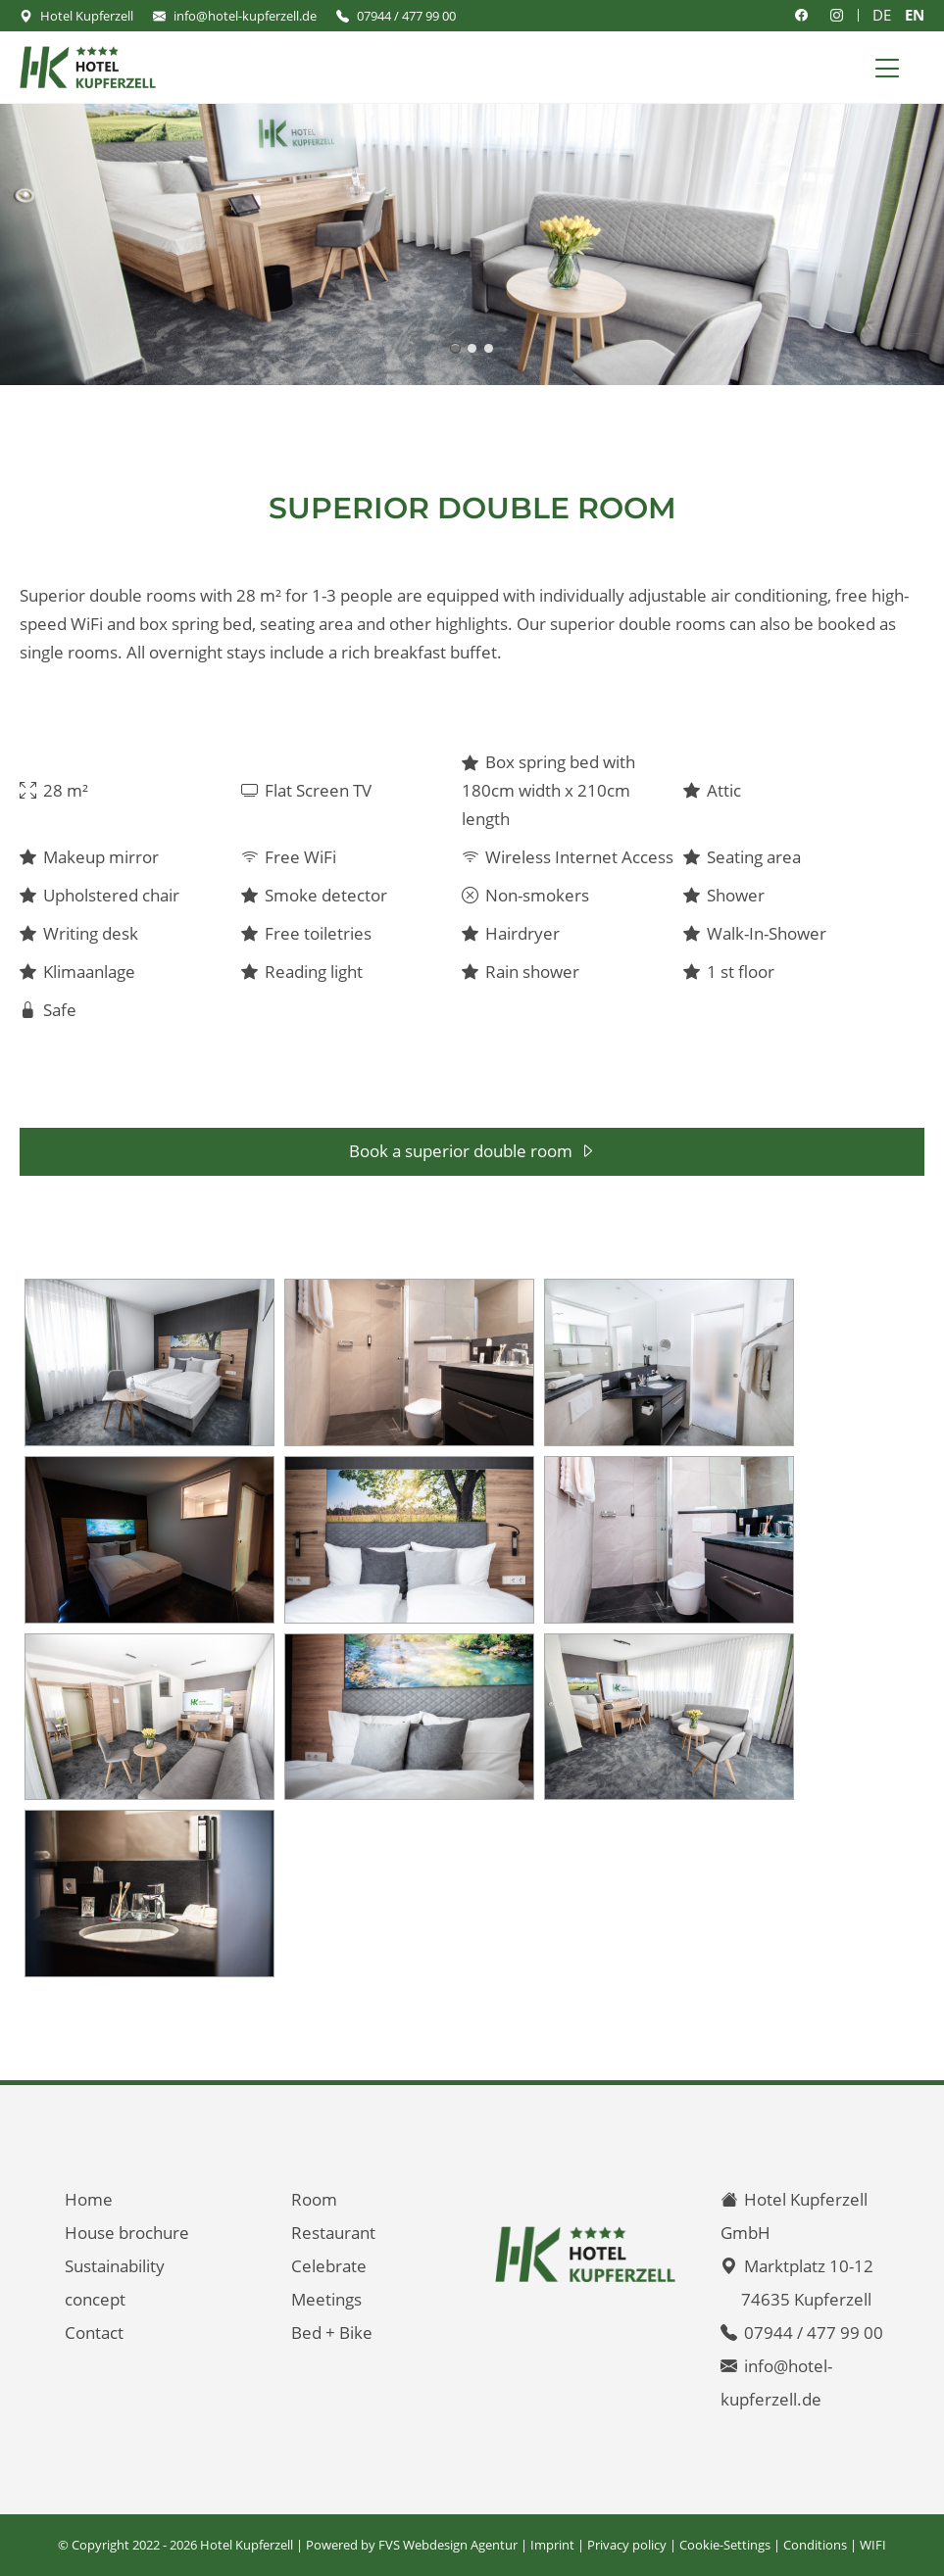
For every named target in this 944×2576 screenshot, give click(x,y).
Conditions (815, 2544)
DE (881, 14)
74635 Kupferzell (806, 2299)
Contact (94, 2332)
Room (314, 2199)
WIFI (873, 2544)
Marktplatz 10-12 (808, 2266)
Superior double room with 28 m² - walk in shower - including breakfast (472, 348)
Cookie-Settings (724, 2544)
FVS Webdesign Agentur (448, 2544)
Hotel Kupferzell (86, 15)
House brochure (127, 2232)
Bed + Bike (332, 2332)
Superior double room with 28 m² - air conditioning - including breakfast (455, 348)
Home (89, 2199)
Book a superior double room (460, 1151)
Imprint (552, 2544)
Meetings (326, 2299)
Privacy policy (627, 2544)
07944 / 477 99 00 (406, 15)
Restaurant (333, 2232)
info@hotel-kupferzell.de (245, 15)
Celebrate (329, 2266)
